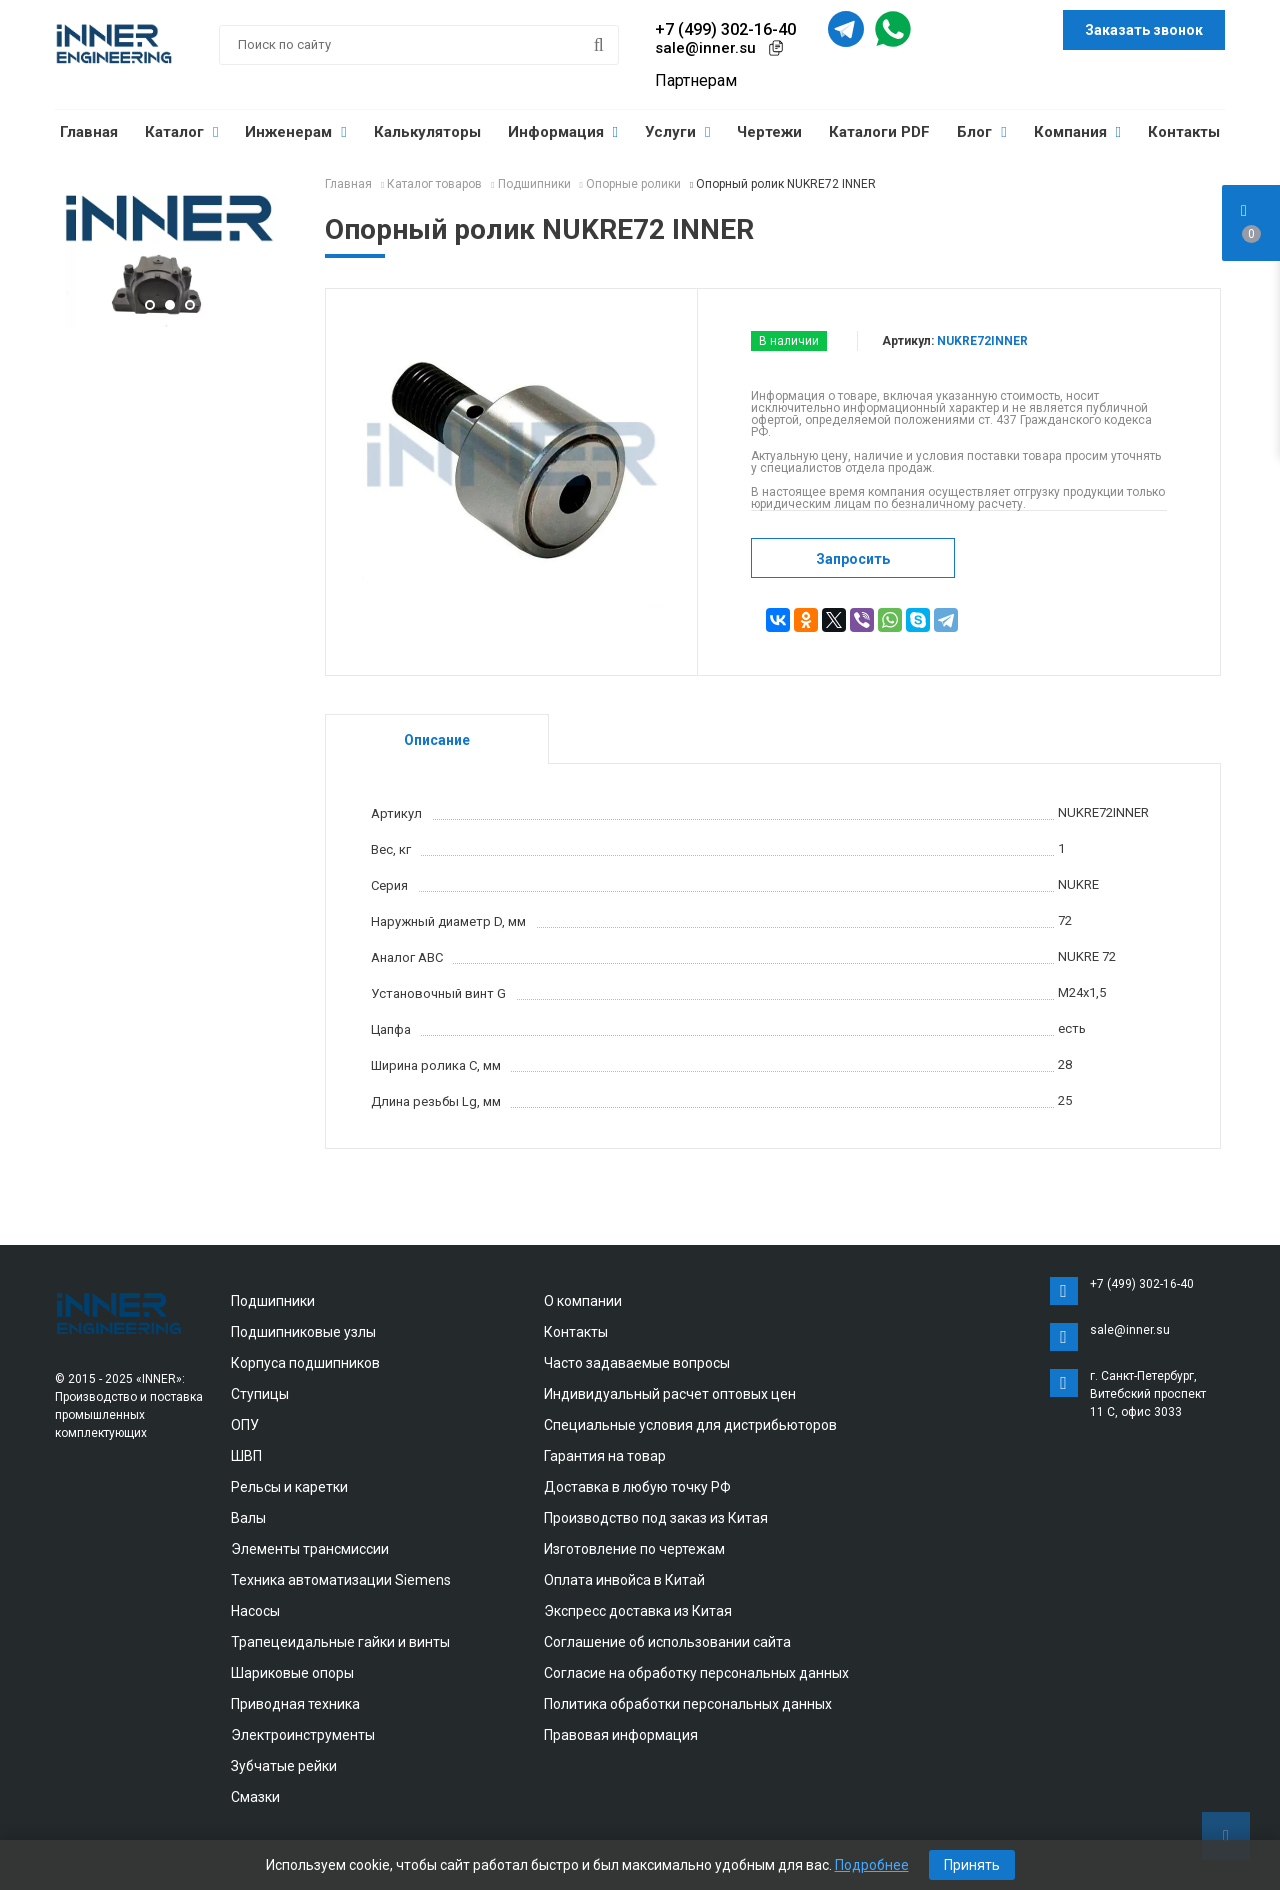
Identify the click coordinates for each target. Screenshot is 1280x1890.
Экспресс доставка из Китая (638, 1611)
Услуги (677, 132)
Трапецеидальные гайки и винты (340, 1642)
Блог (981, 132)
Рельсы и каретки (289, 1487)
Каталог (181, 132)
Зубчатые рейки (284, 1766)
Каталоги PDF (879, 132)
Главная (89, 132)
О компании (583, 1301)
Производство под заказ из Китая (656, 1518)
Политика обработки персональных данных (688, 1704)
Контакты (1184, 132)
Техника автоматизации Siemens (341, 1580)
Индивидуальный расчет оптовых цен (670, 1394)
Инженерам (295, 132)
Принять (972, 1865)
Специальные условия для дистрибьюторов (690, 1425)
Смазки (255, 1797)
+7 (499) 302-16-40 (725, 29)
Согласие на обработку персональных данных (696, 1673)
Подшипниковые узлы (303, 1332)
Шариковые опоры (292, 1673)
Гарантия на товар (605, 1456)
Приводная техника (295, 1704)
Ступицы (260, 1394)
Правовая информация (621, 1735)
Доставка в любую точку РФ (637, 1487)
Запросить (853, 559)
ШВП (246, 1456)
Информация (563, 132)
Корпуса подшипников (305, 1363)
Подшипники (273, 1301)
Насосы (255, 1611)
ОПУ (245, 1425)
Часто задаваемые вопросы (637, 1363)
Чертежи (769, 132)
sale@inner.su (705, 48)
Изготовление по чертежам (634, 1549)
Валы (248, 1518)
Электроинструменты (303, 1735)
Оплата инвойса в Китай (624, 1580)
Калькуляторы (427, 132)
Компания (1077, 132)
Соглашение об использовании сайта (667, 1642)
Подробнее (872, 1865)
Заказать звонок (1144, 30)
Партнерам (696, 80)
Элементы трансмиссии (310, 1549)
